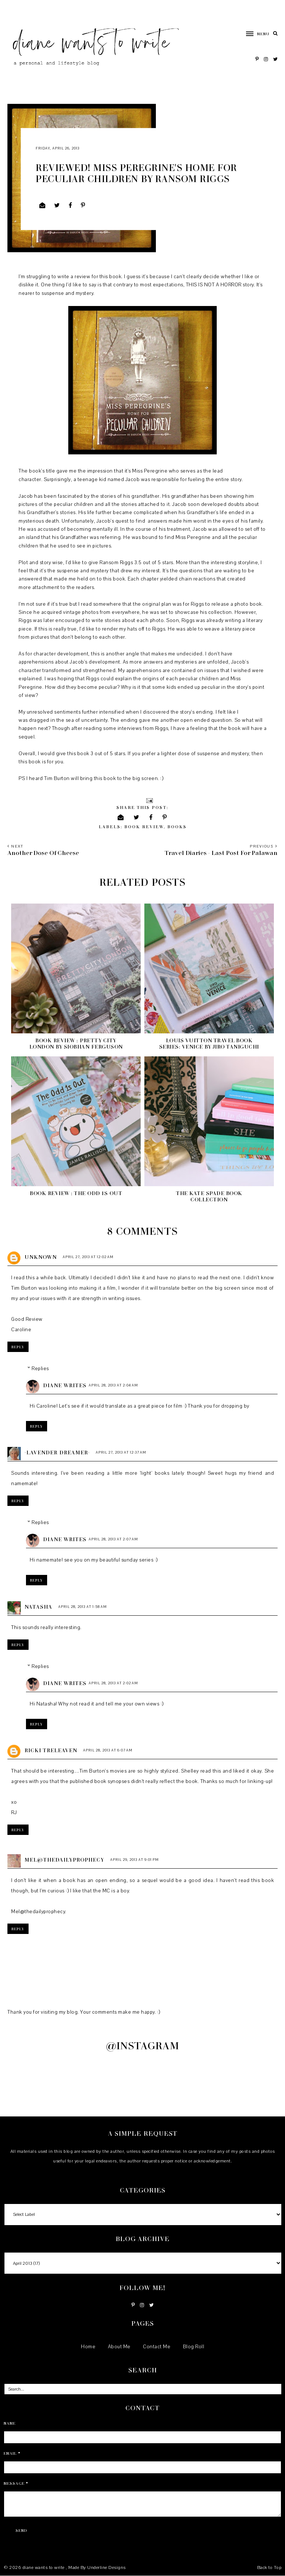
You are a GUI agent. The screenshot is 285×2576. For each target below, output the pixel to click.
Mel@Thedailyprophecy (64, 1859)
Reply (18, 1347)
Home (88, 2346)
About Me (119, 2346)
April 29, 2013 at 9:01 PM (134, 1859)
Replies (40, 1368)
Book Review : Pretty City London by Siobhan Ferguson (76, 1043)
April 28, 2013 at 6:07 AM (107, 1750)
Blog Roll (193, 2346)
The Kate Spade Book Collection (209, 1196)
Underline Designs (106, 2567)
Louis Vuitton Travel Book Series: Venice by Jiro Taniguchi (209, 1043)
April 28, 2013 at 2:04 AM (113, 1385)
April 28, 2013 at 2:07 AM (113, 1539)
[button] (254, 33)
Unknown (40, 1257)
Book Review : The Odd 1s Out (76, 1193)
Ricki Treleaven (50, 1750)
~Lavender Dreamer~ (57, 1452)
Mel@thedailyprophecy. (38, 1911)
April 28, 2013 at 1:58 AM (82, 1606)
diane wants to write (44, 2567)
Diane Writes (64, 1385)
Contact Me (156, 2346)
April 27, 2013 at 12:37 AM (121, 1452)
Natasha (38, 1606)
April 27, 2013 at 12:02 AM (88, 1256)
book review (144, 826)
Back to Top (269, 2567)
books (177, 826)
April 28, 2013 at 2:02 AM (113, 1683)
